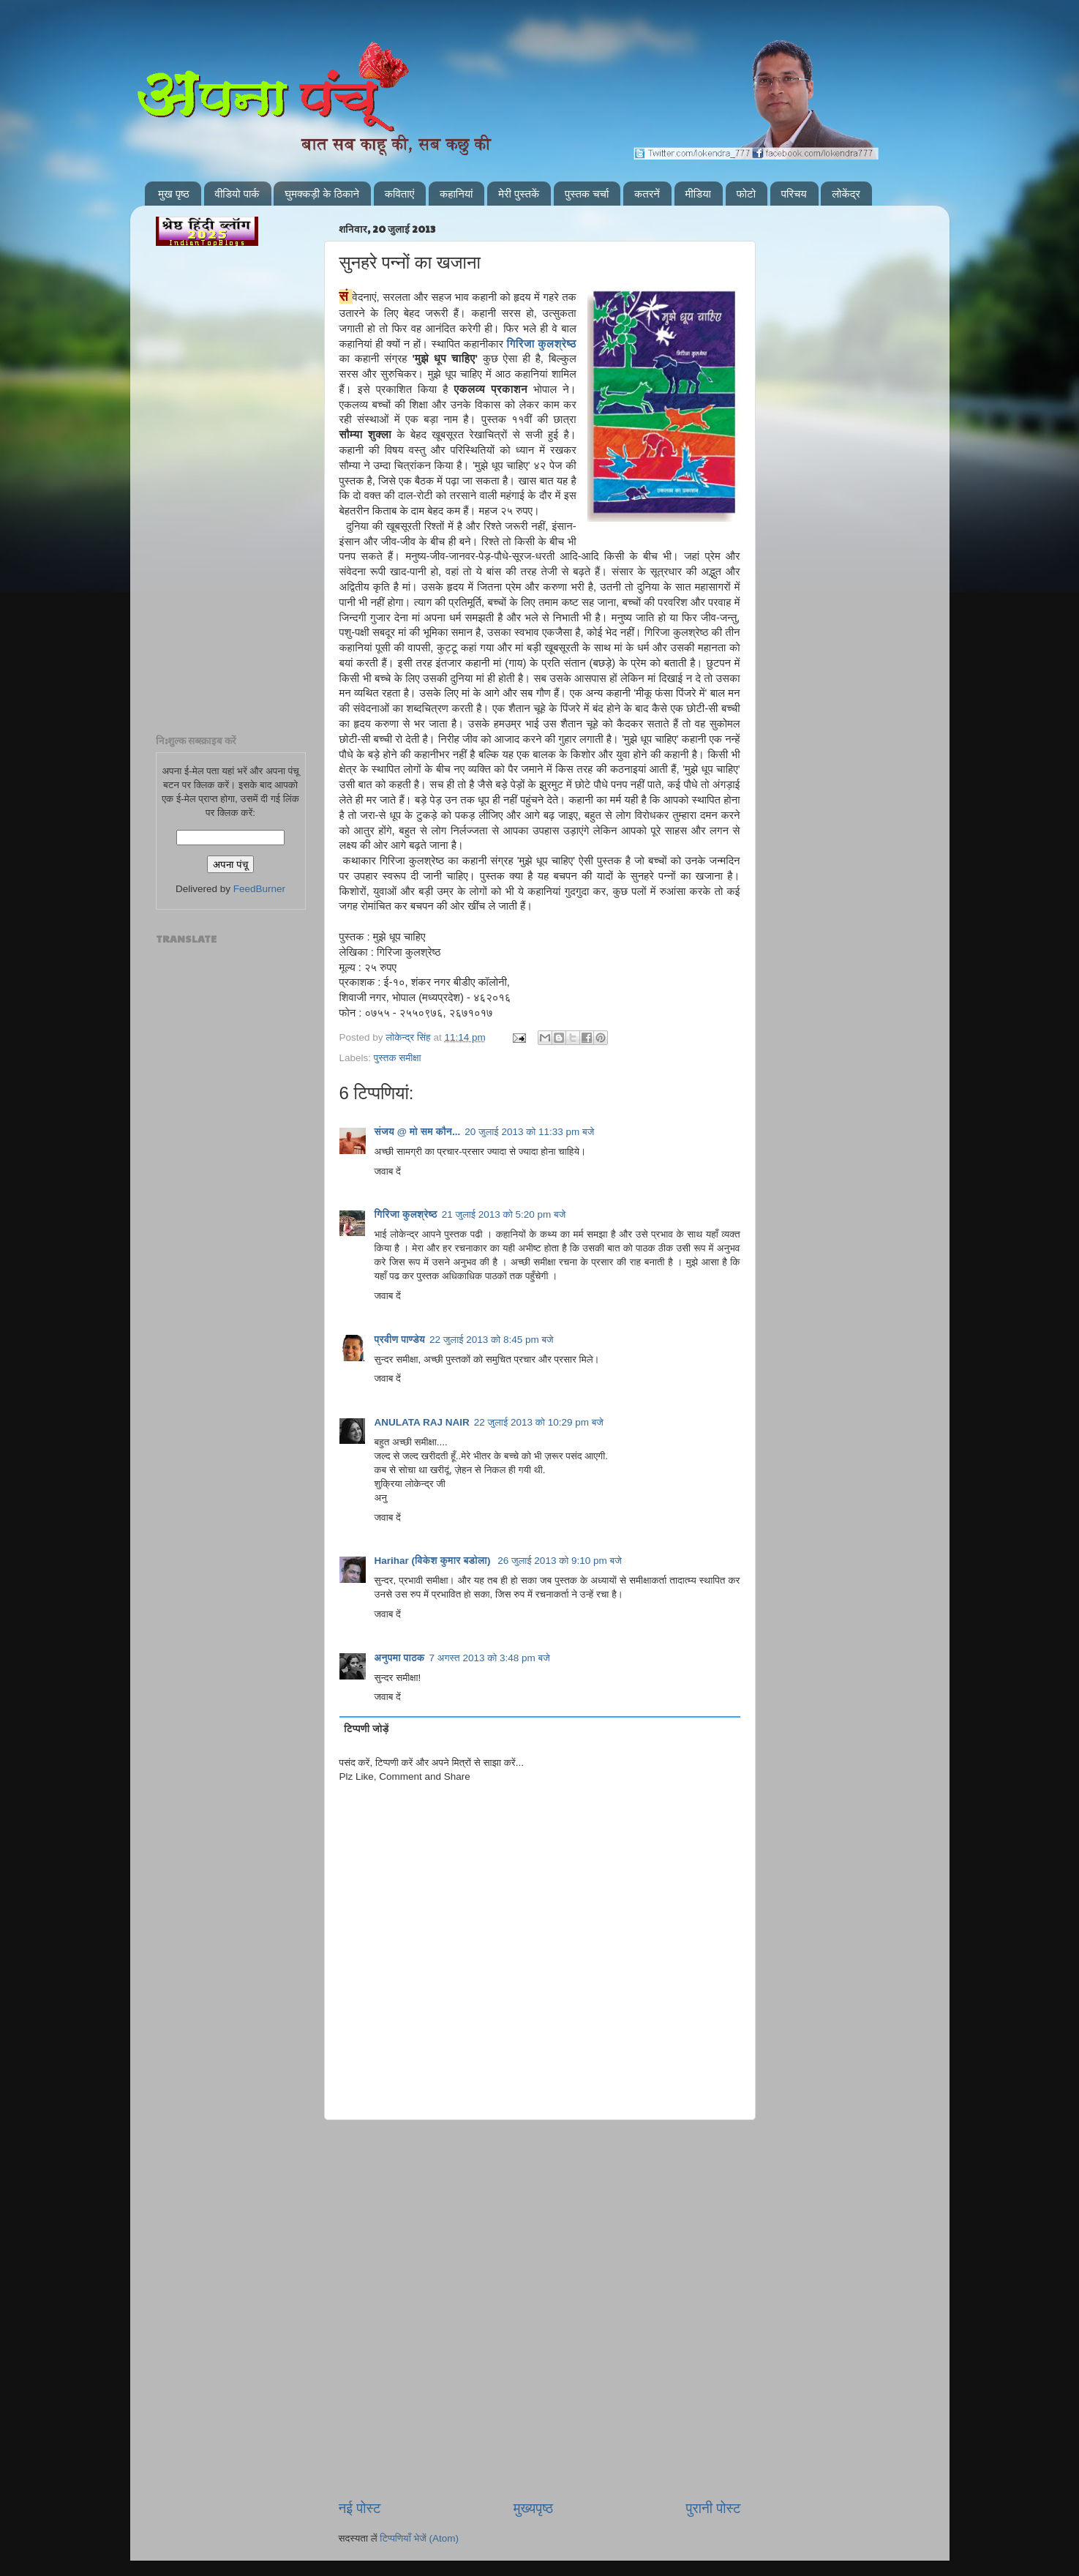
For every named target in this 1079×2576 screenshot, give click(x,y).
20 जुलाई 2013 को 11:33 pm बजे (529, 1131)
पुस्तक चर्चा (587, 193)
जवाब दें (388, 1171)
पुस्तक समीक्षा (397, 1057)
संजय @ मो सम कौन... (418, 1131)
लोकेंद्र (846, 193)
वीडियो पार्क (237, 193)
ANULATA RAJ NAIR (422, 1422)
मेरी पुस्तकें (518, 193)
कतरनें (647, 193)
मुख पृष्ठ (173, 193)
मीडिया (698, 193)
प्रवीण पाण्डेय (400, 1339)
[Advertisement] (540, 2195)
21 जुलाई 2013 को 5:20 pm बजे (504, 1214)
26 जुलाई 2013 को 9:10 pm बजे (559, 1560)
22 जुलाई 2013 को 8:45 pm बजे (491, 1339)
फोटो (746, 193)
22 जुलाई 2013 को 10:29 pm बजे (539, 1422)
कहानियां (456, 193)
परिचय (794, 193)
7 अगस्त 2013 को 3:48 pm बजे (489, 1657)
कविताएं (399, 193)
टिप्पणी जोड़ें (366, 1728)
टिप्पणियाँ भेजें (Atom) (419, 2538)
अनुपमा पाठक (400, 1657)
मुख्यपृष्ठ (533, 2508)
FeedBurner (259, 888)
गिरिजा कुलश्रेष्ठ (541, 344)
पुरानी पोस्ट (713, 2508)
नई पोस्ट (360, 2508)
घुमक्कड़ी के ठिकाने (322, 193)
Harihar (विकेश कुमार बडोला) (434, 1560)
